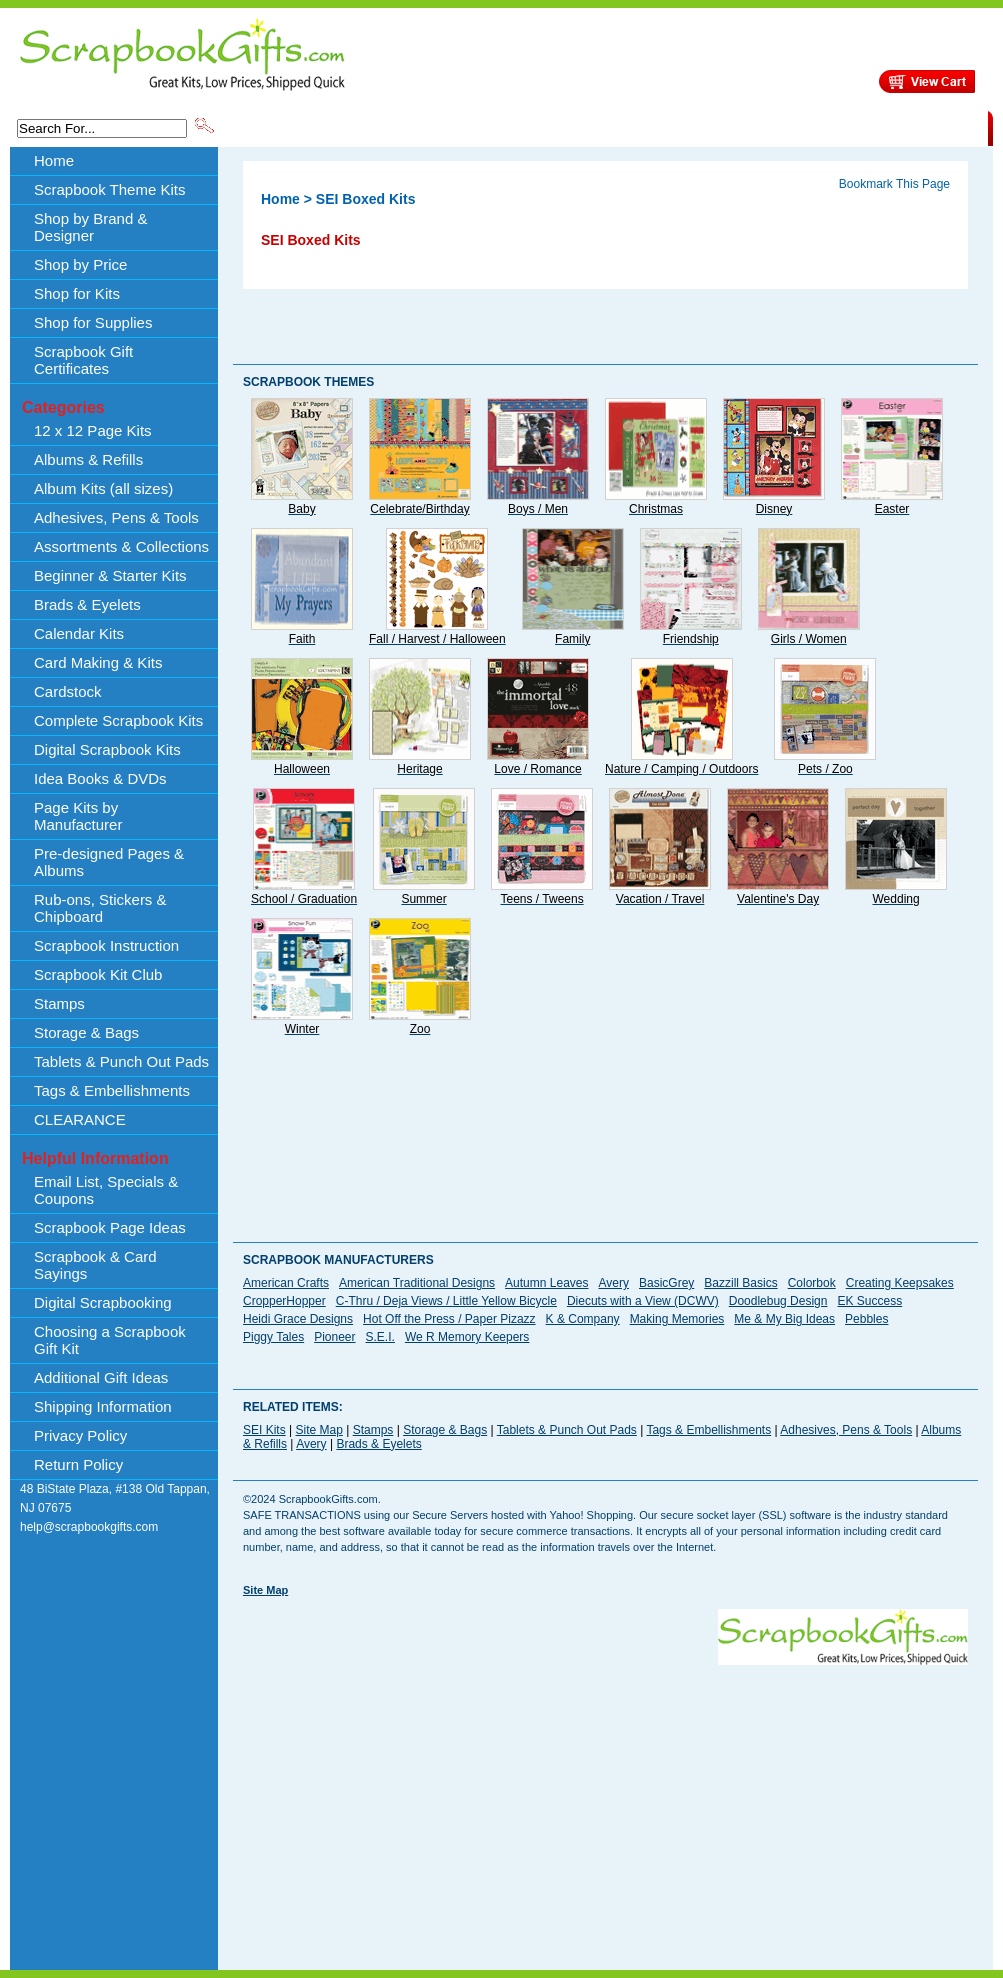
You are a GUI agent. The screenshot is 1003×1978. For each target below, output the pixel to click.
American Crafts (286, 1283)
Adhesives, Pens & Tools (116, 517)
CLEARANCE (895, 127)
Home (54, 160)
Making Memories (677, 1319)
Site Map (318, 1430)
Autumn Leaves (546, 1283)
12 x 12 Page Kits (93, 430)
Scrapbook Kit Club (98, 974)
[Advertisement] (505, 1805)
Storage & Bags (86, 1032)
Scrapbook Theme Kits (292, 127)
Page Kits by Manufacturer (78, 816)
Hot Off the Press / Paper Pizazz (449, 1319)
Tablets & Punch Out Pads (121, 1061)
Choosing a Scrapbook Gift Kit (110, 1340)
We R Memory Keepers (467, 1337)
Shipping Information (778, 127)
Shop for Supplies (93, 322)
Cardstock (68, 691)
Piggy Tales (273, 1337)
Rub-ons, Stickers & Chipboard (100, 908)
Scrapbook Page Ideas (110, 1227)
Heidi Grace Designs (298, 1319)
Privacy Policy (80, 1435)
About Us (672, 127)
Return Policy (78, 1464)
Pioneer (334, 1337)
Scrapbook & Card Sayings (95, 1265)
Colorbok (812, 1283)
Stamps (59, 1003)
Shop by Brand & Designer (452, 127)
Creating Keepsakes (900, 1283)
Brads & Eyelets (87, 604)
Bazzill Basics (740, 1283)
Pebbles (866, 1319)
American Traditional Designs (417, 1283)
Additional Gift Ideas (101, 1377)
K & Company (583, 1319)
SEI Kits (264, 1430)
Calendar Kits (79, 633)
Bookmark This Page (894, 184)
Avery (614, 1283)
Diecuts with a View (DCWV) (643, 1301)
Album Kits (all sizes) (103, 488)
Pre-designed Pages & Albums (109, 862)
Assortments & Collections (121, 546)
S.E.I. (380, 1337)
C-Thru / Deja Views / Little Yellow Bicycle (446, 1301)
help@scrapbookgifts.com (89, 1527)
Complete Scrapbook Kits (118, 720)
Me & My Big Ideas (784, 1319)
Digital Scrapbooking (103, 1302)
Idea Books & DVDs (100, 778)
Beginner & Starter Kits (110, 575)
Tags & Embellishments (112, 1090)
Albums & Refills (88, 459)
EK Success (869, 1301)
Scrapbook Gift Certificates (83, 360)
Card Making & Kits (98, 662)
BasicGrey (666, 1283)
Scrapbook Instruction (106, 945)
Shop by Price (587, 127)
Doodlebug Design (778, 1301)
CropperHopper (284, 1301)
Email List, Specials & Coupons (106, 1190)
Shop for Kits (77, 293)
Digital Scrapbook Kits (107, 749)
